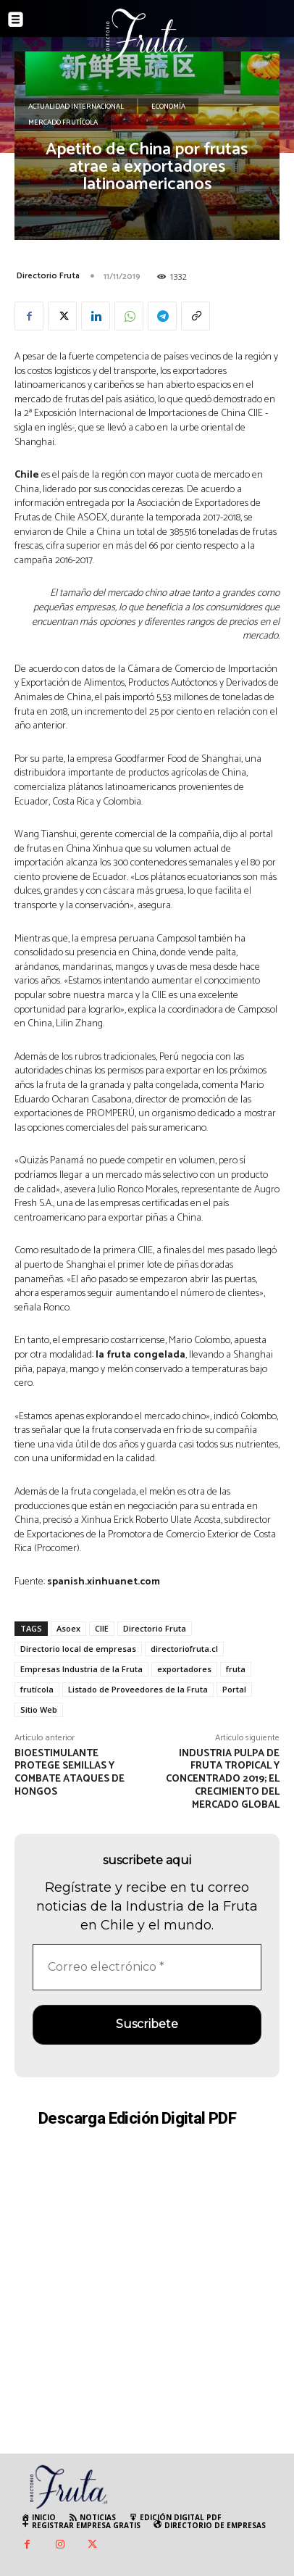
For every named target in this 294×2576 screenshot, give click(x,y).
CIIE (102, 1628)
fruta (235, 1668)
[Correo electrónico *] (147, 1967)
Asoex (68, 1628)
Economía (168, 107)
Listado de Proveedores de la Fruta (138, 1689)
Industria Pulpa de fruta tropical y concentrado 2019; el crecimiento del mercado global (223, 1779)
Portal (234, 1689)
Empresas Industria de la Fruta (81, 1668)
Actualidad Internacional (76, 107)
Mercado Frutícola (63, 122)
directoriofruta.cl (184, 1648)
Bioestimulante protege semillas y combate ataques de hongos (69, 1772)
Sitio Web (38, 1709)
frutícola (37, 1689)
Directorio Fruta (48, 276)
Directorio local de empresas (78, 1648)
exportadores (184, 1668)
